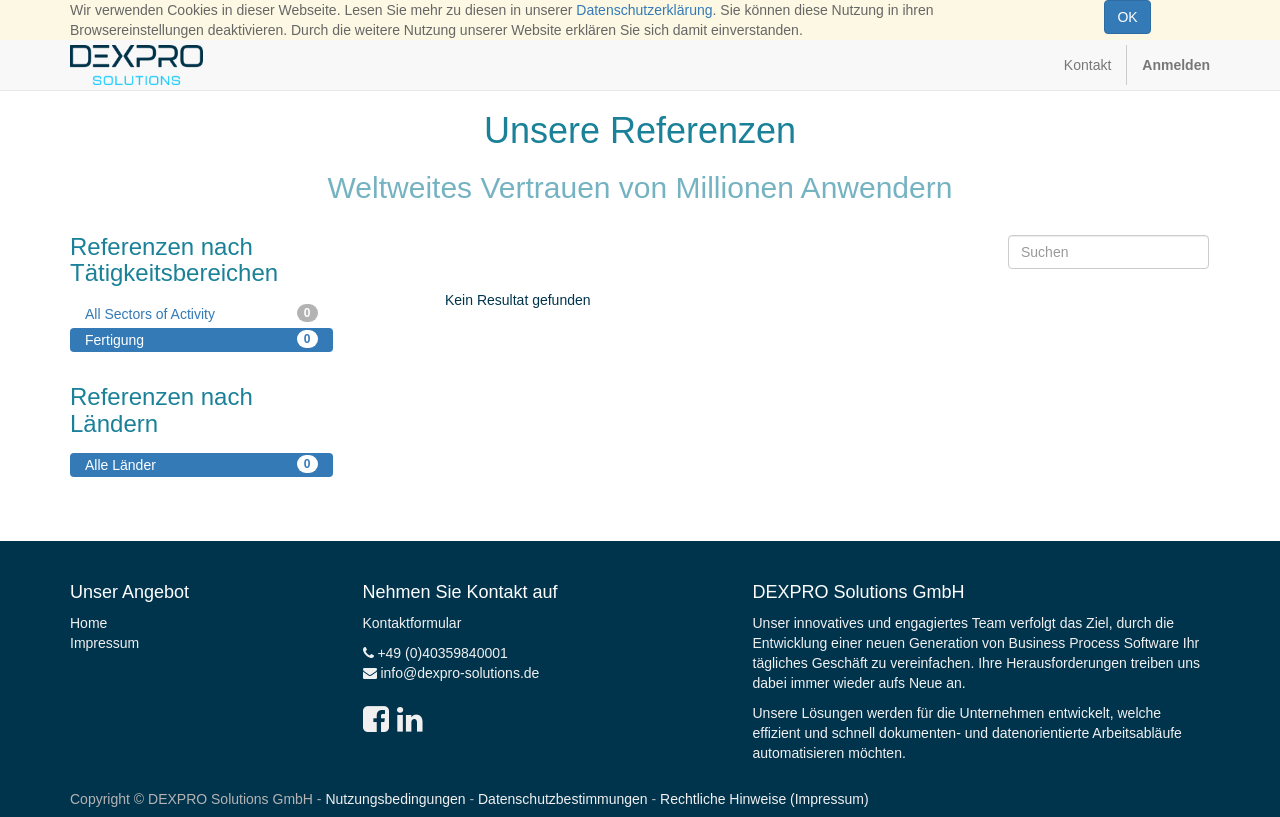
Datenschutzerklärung (644, 10)
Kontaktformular (412, 623)
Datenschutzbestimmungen (563, 799)
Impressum (104, 643)
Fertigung (201, 339)
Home (88, 623)
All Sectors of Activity (201, 313)
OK (1127, 17)
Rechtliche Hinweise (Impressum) (764, 799)
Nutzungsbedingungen (395, 799)
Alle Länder (201, 464)
